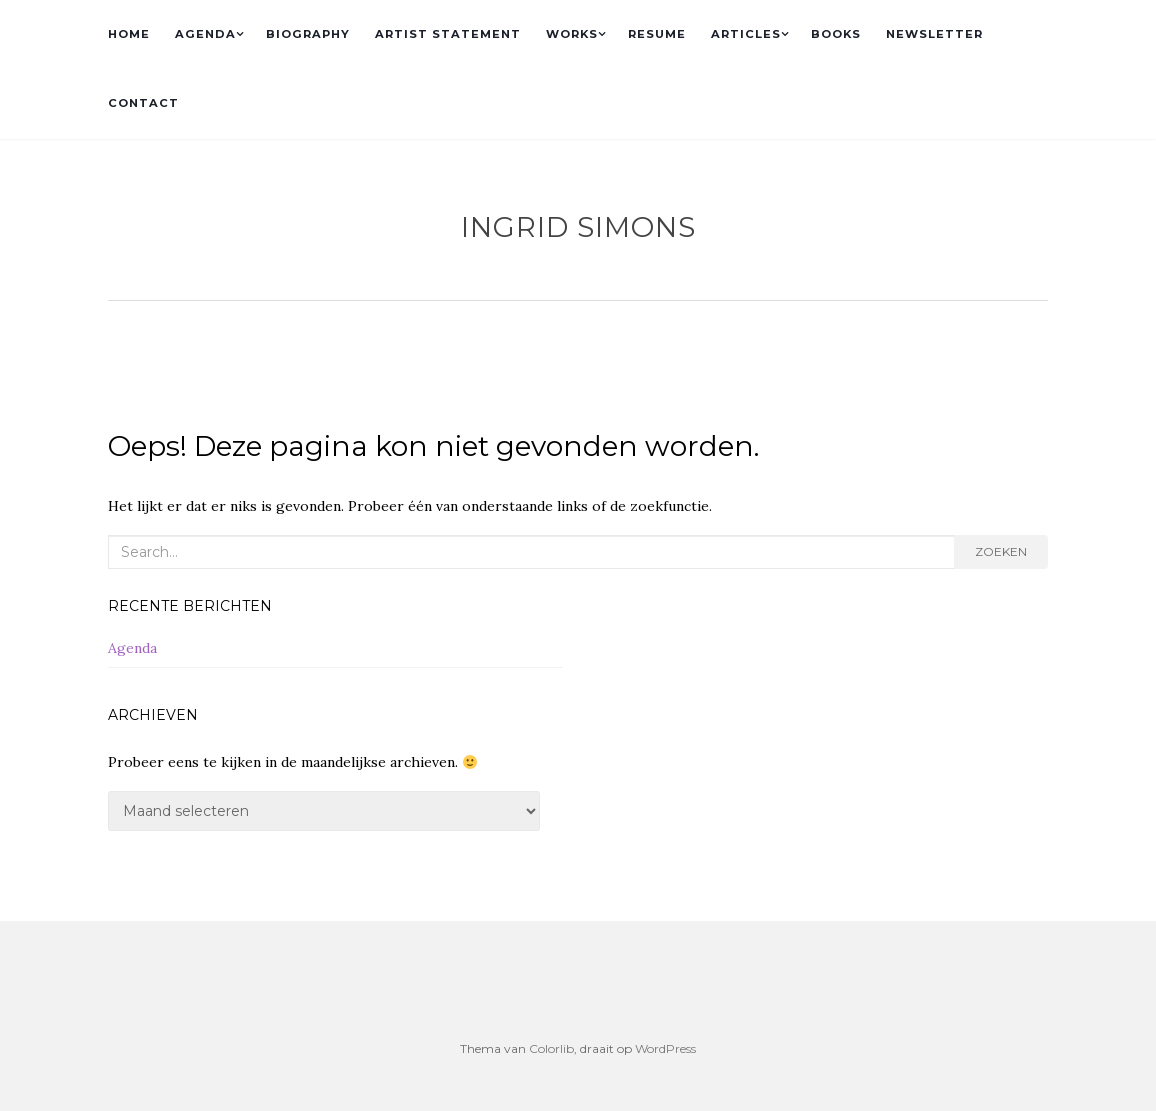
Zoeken (1001, 551)
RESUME (657, 34)
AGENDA (205, 34)
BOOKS (836, 34)
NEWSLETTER (934, 34)
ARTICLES (746, 34)
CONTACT (143, 103)
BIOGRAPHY (308, 34)
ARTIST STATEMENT (448, 34)
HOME (129, 34)
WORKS (572, 34)
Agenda (132, 648)
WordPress (665, 1048)
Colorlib (551, 1048)
